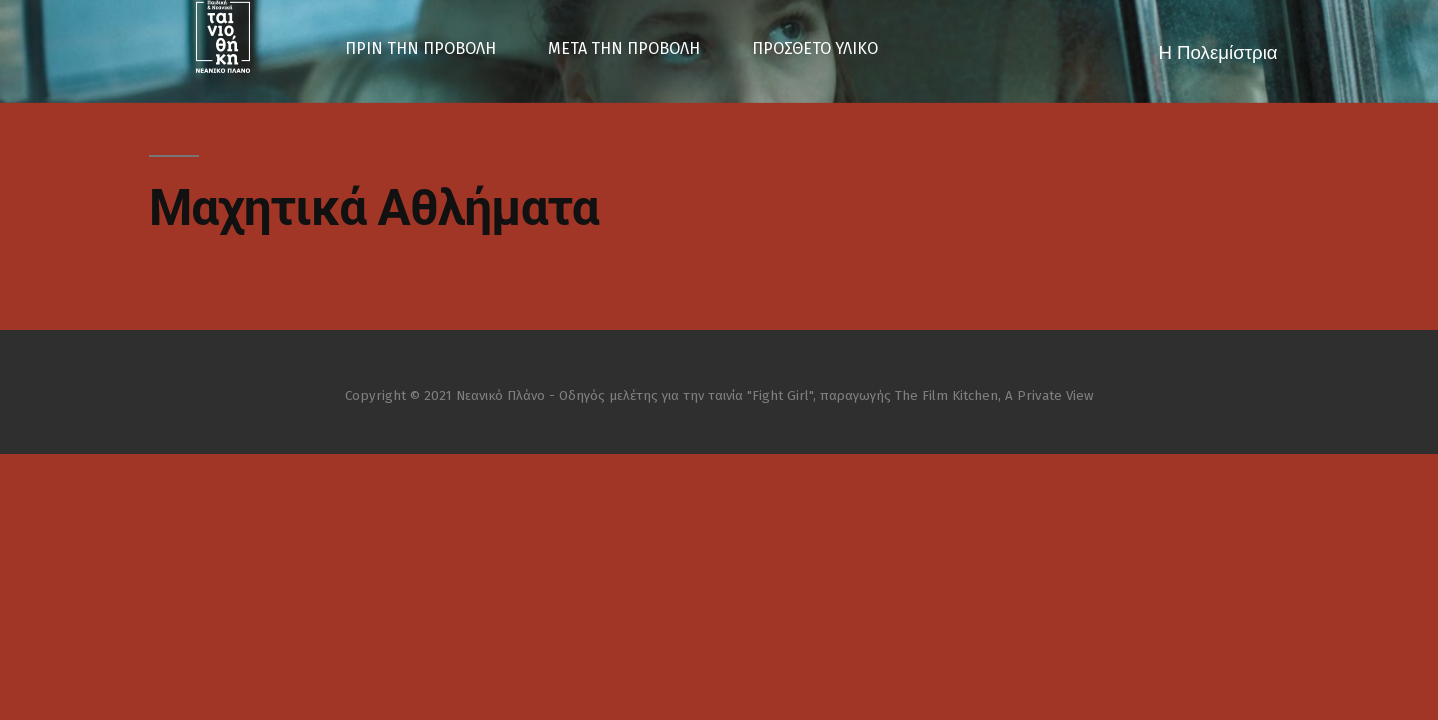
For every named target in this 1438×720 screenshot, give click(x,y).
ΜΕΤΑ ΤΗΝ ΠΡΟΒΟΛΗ (624, 48)
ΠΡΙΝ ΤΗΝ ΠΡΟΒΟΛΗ (420, 48)
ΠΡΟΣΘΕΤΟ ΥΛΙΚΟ (815, 48)
